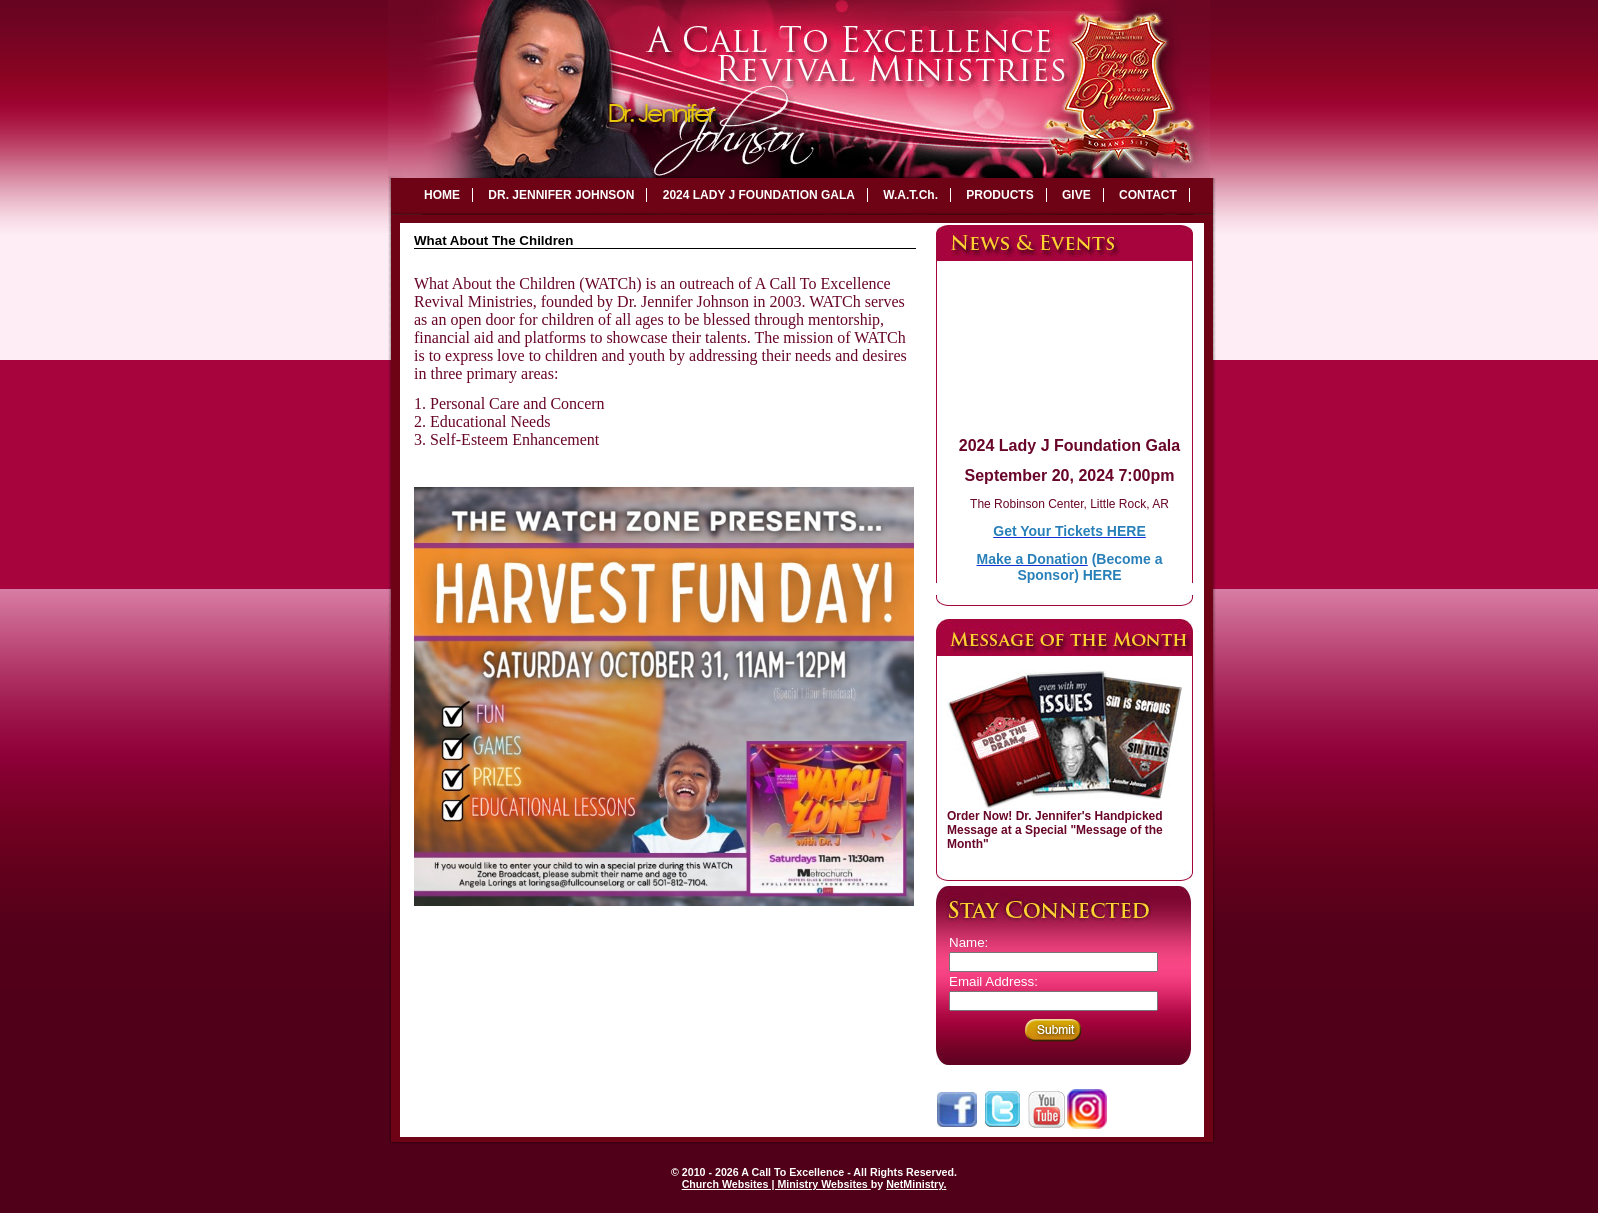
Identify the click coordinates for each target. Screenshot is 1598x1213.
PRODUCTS (999, 195)
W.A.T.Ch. (910, 195)
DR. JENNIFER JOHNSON (561, 195)
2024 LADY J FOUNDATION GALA (759, 195)
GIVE (1076, 195)
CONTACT (1148, 195)
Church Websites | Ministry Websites (776, 1184)
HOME (442, 195)
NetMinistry (914, 1184)
